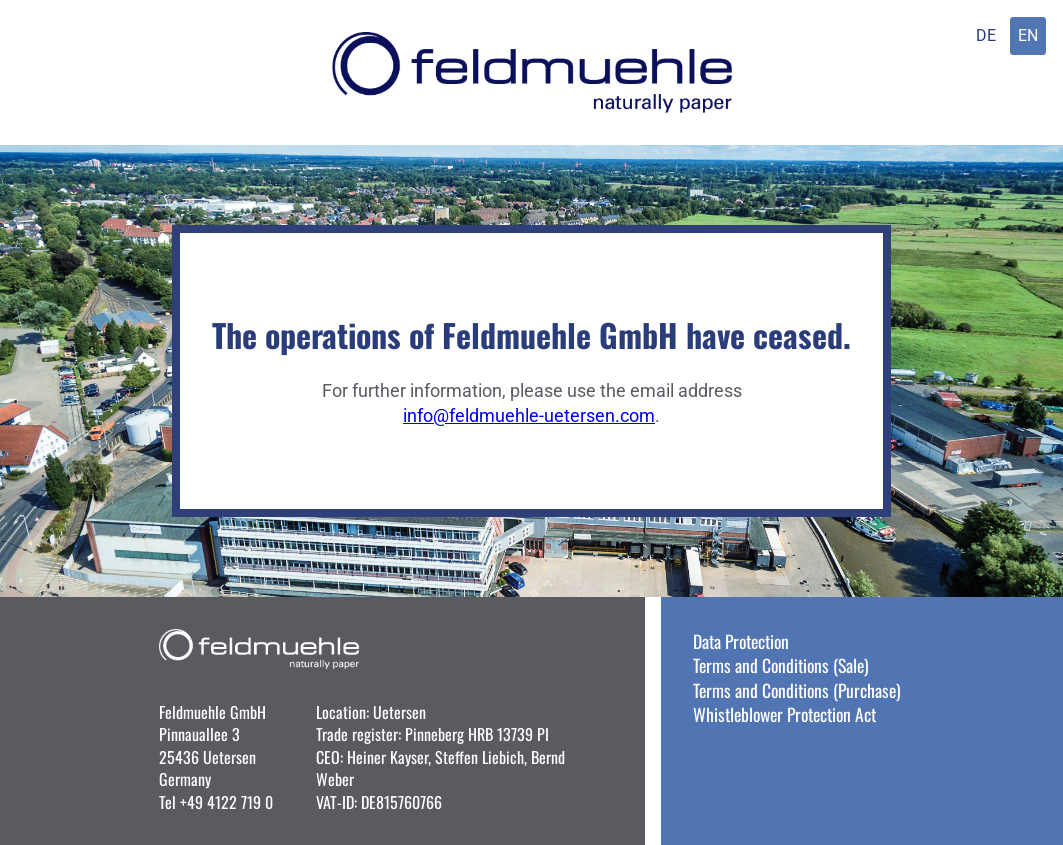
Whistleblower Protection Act (784, 714)
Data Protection (741, 641)
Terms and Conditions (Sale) (781, 665)
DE (986, 35)
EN (1028, 35)
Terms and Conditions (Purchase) (797, 690)
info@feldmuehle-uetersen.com (529, 416)
